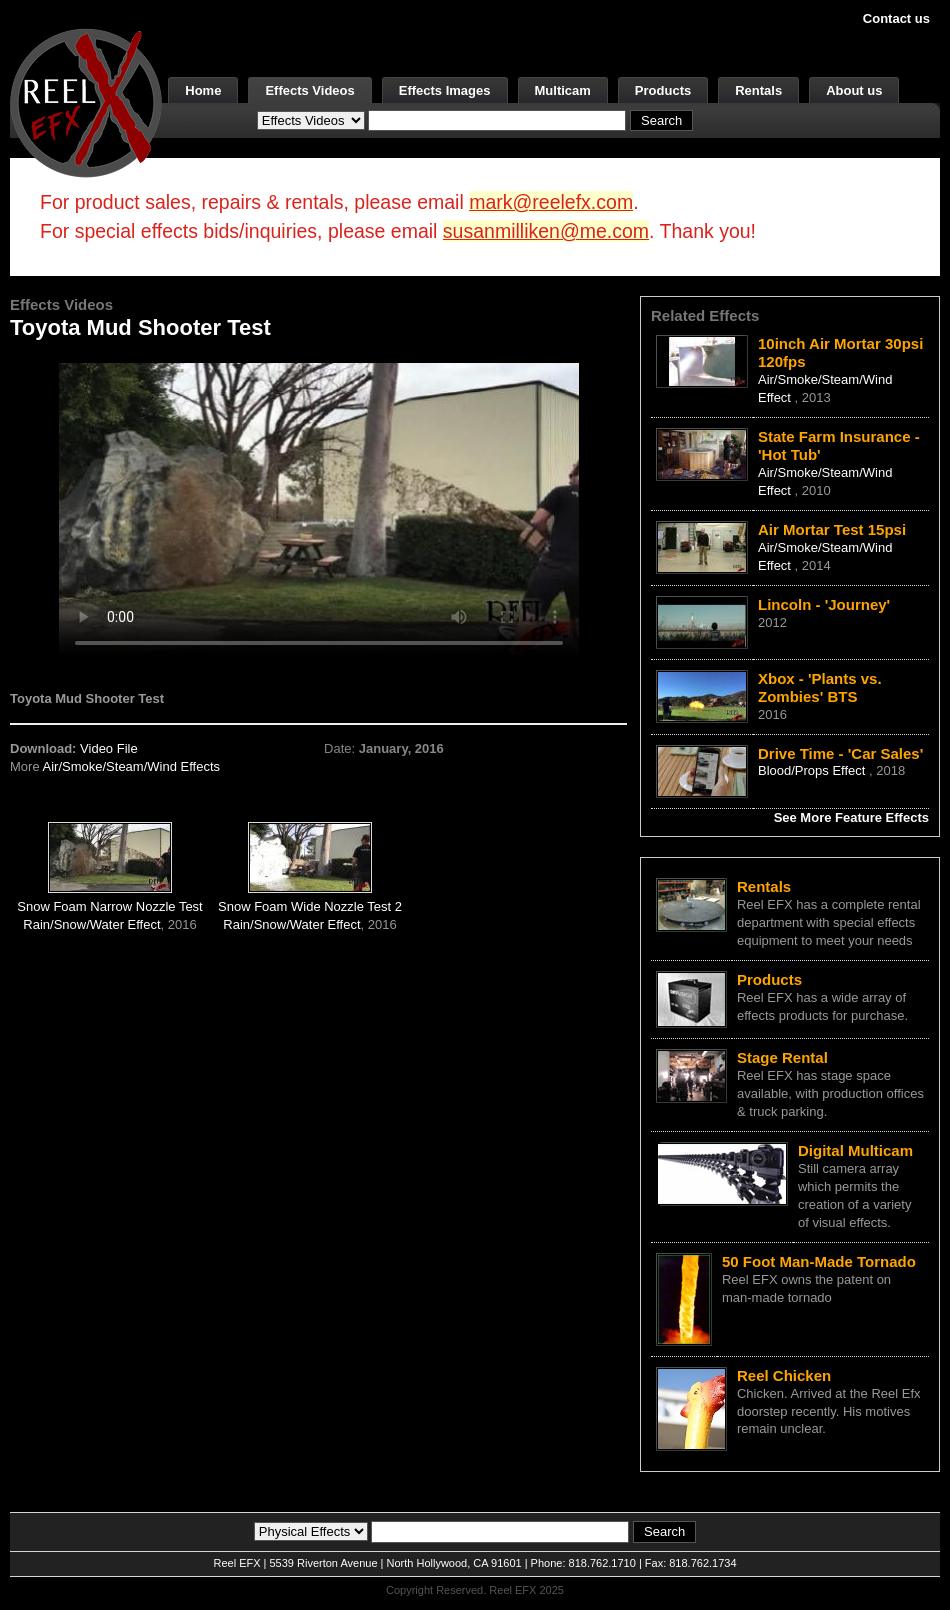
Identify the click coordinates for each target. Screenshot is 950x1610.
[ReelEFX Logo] (86, 101)
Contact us (896, 18)
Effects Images (445, 90)
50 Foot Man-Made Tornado (819, 1261)
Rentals (758, 90)
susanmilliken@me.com (546, 231)
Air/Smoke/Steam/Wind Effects (132, 766)
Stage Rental (782, 1057)
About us (854, 90)
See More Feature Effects (851, 817)
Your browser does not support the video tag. (319, 508)
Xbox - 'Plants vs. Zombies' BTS (820, 687)
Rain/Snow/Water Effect (91, 924)
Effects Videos (309, 90)
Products (663, 90)
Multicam (563, 90)
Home (203, 90)
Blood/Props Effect (813, 770)
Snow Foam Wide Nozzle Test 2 (310, 906)
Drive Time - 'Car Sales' (840, 753)
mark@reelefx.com (551, 202)
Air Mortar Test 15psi (832, 529)
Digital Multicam (855, 1150)
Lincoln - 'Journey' (824, 604)
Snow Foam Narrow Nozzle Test (109, 906)
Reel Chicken (784, 1375)
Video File (109, 748)
